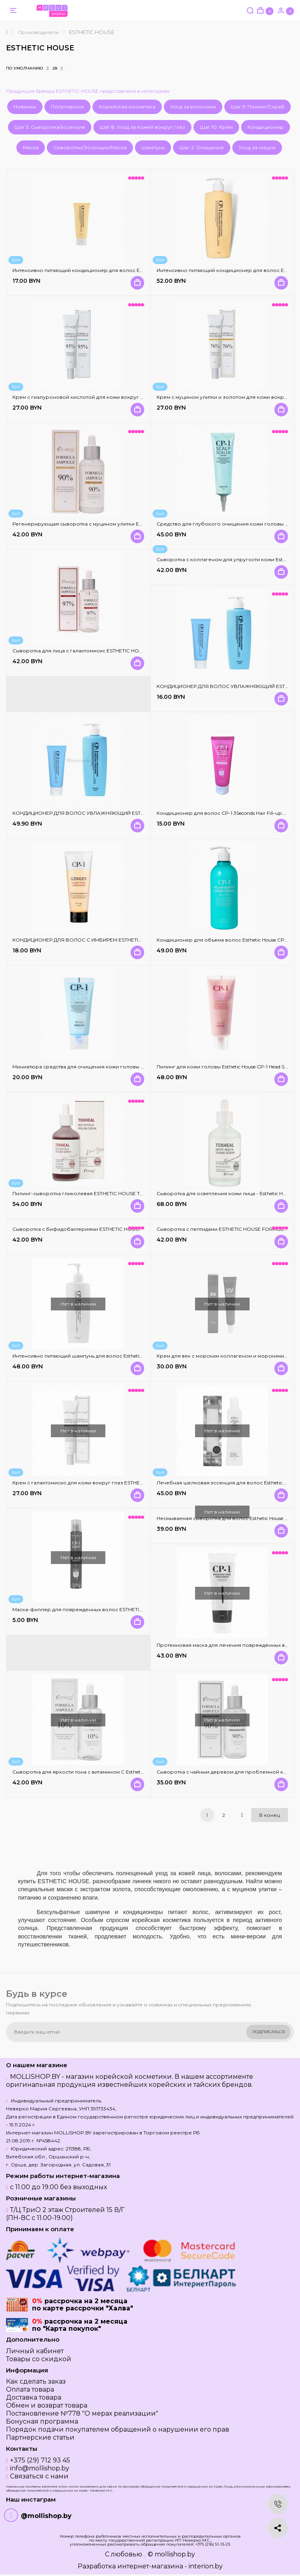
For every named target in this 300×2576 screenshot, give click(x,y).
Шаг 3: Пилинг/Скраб (257, 107)
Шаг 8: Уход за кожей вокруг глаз (142, 127)
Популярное (67, 107)
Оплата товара (30, 2389)
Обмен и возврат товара (46, 2405)
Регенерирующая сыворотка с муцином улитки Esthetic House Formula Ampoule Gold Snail (125, 524)
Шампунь (153, 147)
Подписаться (268, 2031)
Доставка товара (33, 2397)
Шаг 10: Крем (216, 127)
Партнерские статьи (40, 2437)
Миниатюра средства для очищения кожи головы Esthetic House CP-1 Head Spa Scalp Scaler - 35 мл (133, 1067)
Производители (38, 32)
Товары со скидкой (38, 2359)
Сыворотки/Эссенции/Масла (90, 147)
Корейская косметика (127, 107)
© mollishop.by (171, 2554)
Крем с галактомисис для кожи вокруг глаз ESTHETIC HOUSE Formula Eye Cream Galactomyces (130, 1483)
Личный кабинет (35, 2351)
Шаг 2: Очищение (201, 147)
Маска (30, 147)
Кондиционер (266, 127)
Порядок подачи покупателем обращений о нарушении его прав (117, 2429)
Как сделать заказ (36, 2381)
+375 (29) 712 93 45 (40, 2460)
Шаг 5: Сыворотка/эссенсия (49, 127)
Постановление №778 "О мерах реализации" (82, 2413)
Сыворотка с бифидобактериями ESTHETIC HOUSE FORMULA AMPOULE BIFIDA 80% (118, 1229)
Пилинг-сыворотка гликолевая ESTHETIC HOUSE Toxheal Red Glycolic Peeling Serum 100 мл (124, 1193)
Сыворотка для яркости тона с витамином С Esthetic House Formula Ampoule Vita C (115, 1772)
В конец (269, 1815)
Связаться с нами (39, 2476)
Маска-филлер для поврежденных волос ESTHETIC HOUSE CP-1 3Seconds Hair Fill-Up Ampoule (129, 1609)
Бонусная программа (42, 2421)
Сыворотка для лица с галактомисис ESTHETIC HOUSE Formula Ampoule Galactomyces (119, 651)
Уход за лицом (257, 147)
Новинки (25, 107)
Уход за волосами (193, 107)
